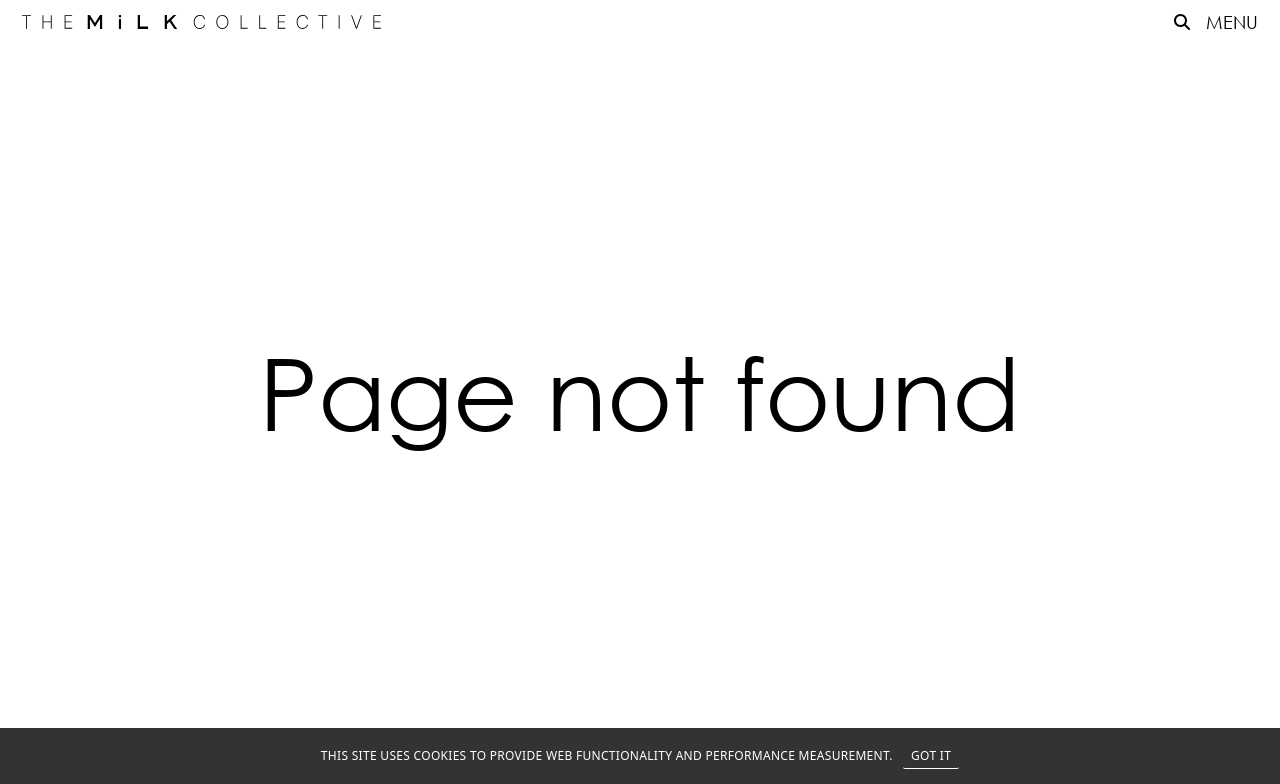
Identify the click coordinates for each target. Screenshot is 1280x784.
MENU (1232, 22)
